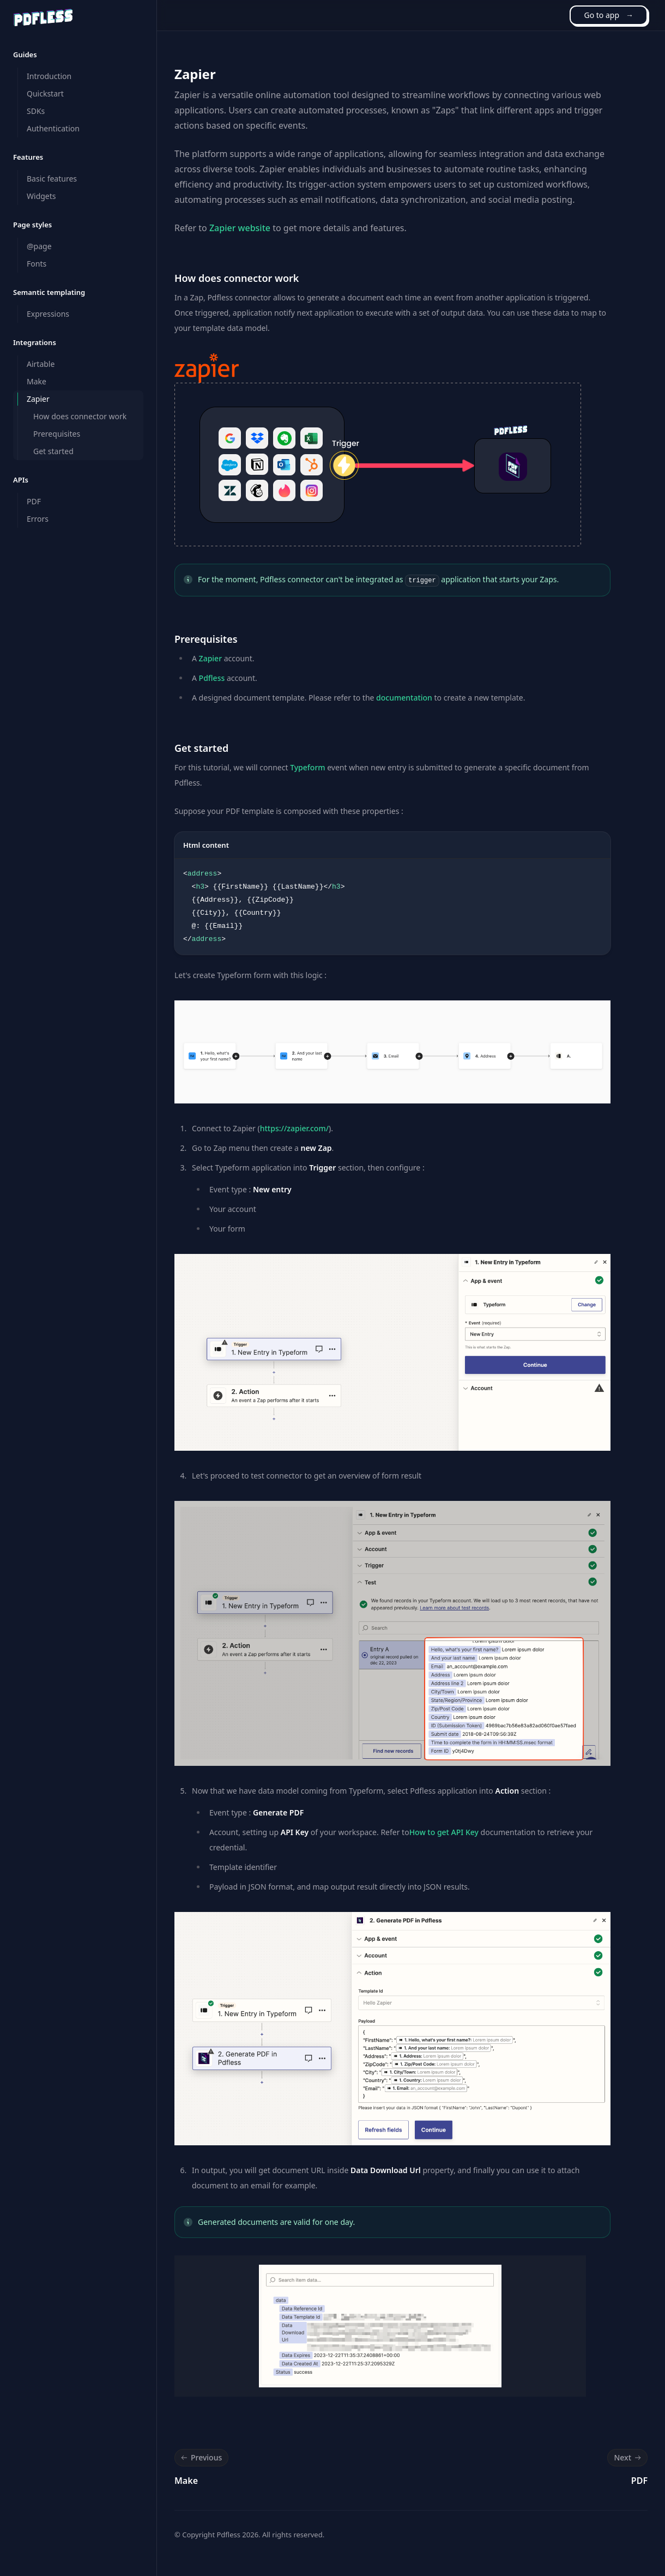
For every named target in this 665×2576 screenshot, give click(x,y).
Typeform (307, 767)
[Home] (42, 17)
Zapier (210, 658)
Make (186, 2481)
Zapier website (239, 228)
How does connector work (236, 278)
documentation (404, 697)
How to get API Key (444, 1832)
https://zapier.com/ (294, 1128)
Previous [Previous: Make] (200, 2457)
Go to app (608, 15)
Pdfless (212, 678)
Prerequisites (206, 638)
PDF (639, 2481)
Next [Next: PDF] (628, 2457)
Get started (201, 748)
